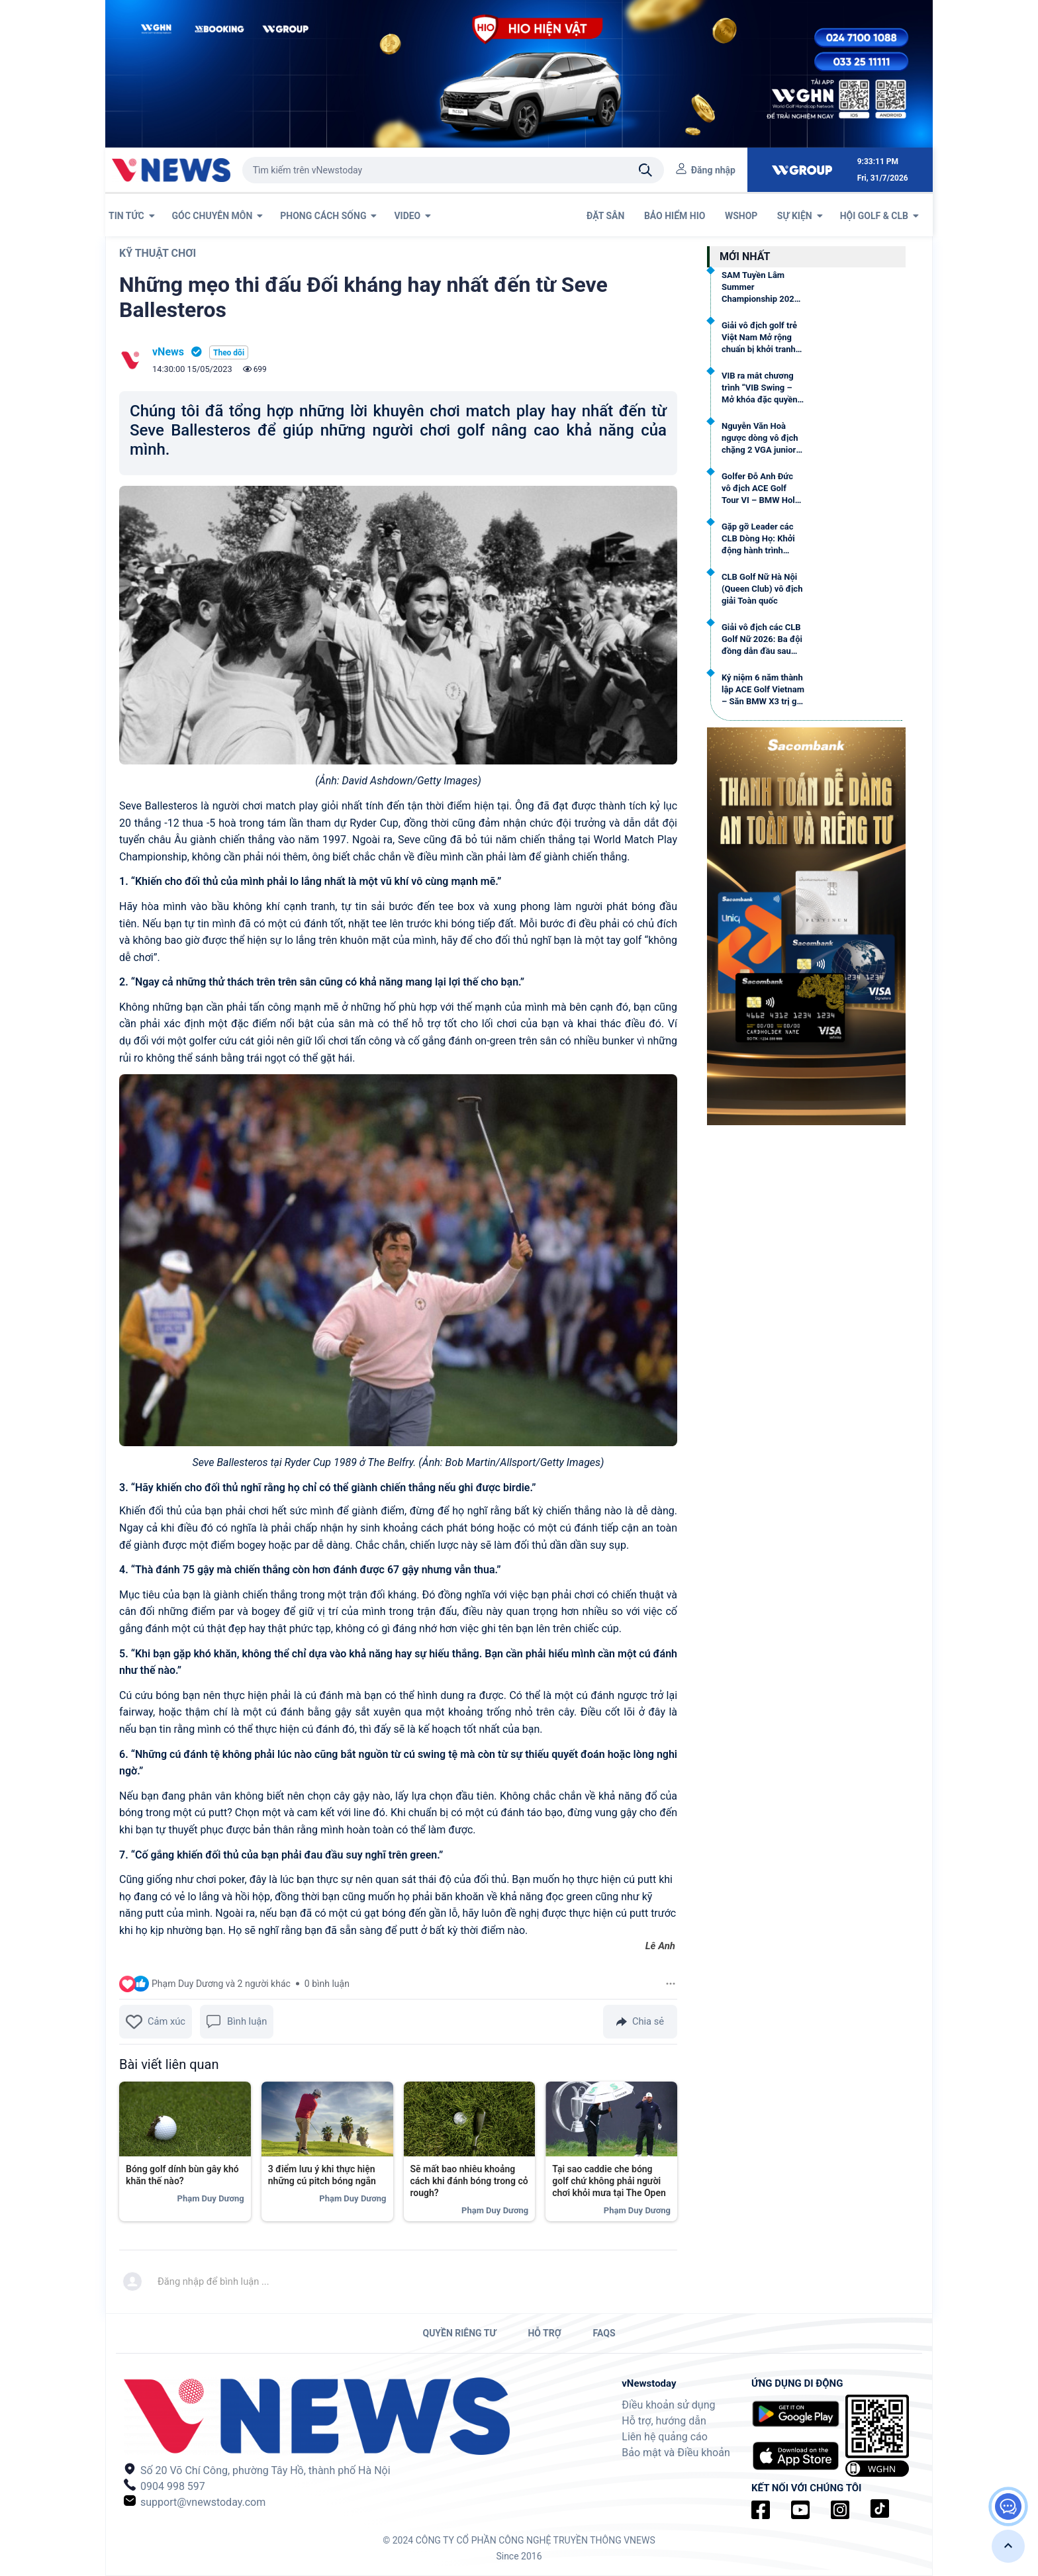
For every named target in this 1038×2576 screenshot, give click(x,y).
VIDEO (412, 215)
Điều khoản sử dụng (668, 2405)
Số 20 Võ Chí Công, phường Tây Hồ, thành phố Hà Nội (257, 2470)
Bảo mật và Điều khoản (676, 2452)
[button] (1008, 2546)
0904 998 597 (164, 2486)
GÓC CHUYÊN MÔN (217, 215)
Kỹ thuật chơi (157, 253)
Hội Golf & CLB (879, 215)
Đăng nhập (713, 170)
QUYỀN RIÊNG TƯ (459, 2333)
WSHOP (742, 215)
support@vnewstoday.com (194, 2501)
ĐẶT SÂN (607, 215)
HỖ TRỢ (544, 2333)
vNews (168, 351)
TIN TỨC (132, 215)
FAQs (604, 2333)
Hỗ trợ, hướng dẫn (664, 2421)
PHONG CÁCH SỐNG (328, 215)
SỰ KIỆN (800, 215)
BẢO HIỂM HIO (676, 215)
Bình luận (237, 2021)
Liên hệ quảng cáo (665, 2436)
